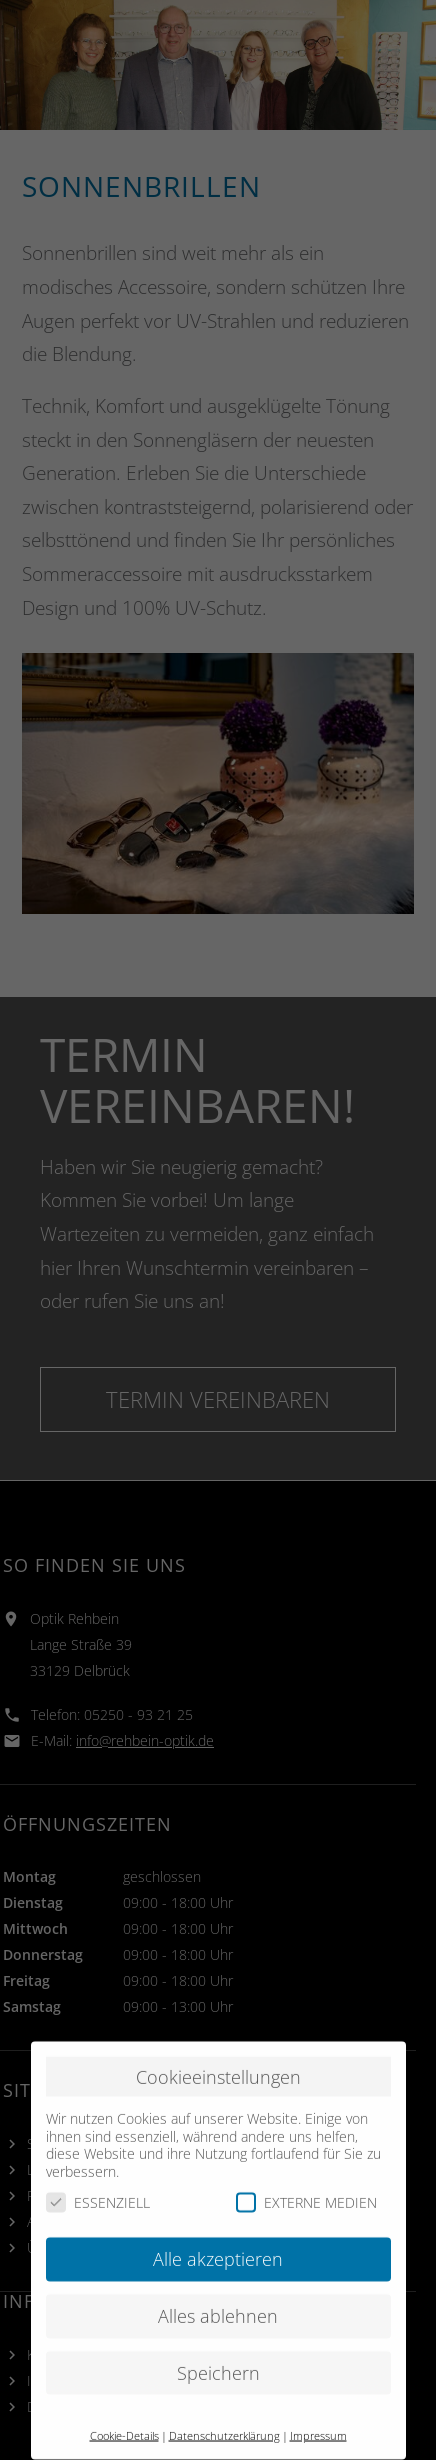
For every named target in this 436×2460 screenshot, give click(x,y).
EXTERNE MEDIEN (306, 2167)
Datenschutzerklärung (224, 2401)
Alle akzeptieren (218, 2224)
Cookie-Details (124, 2401)
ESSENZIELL (98, 2167)
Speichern (218, 2338)
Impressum (318, 2401)
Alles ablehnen (218, 2281)
